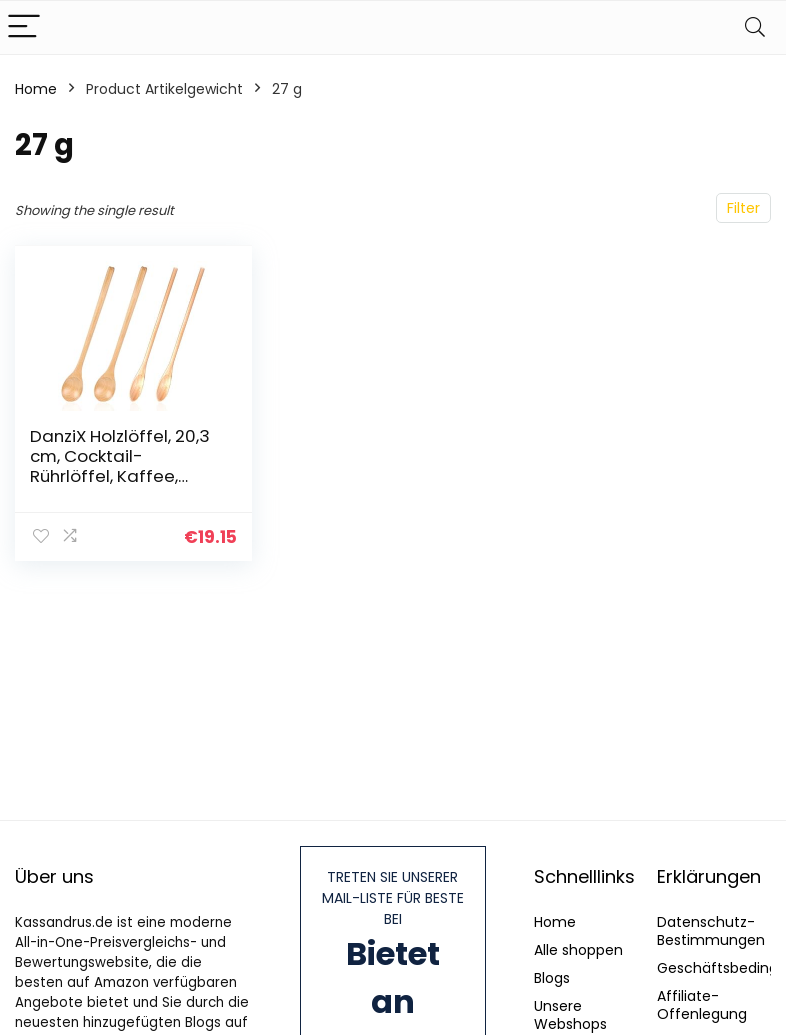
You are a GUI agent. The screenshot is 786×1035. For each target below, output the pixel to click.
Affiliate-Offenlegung (702, 1005)
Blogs (552, 978)
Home (36, 89)
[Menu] (24, 27)
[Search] (755, 27)
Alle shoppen (578, 950)
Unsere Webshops (570, 1015)
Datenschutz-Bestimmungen (711, 931)
